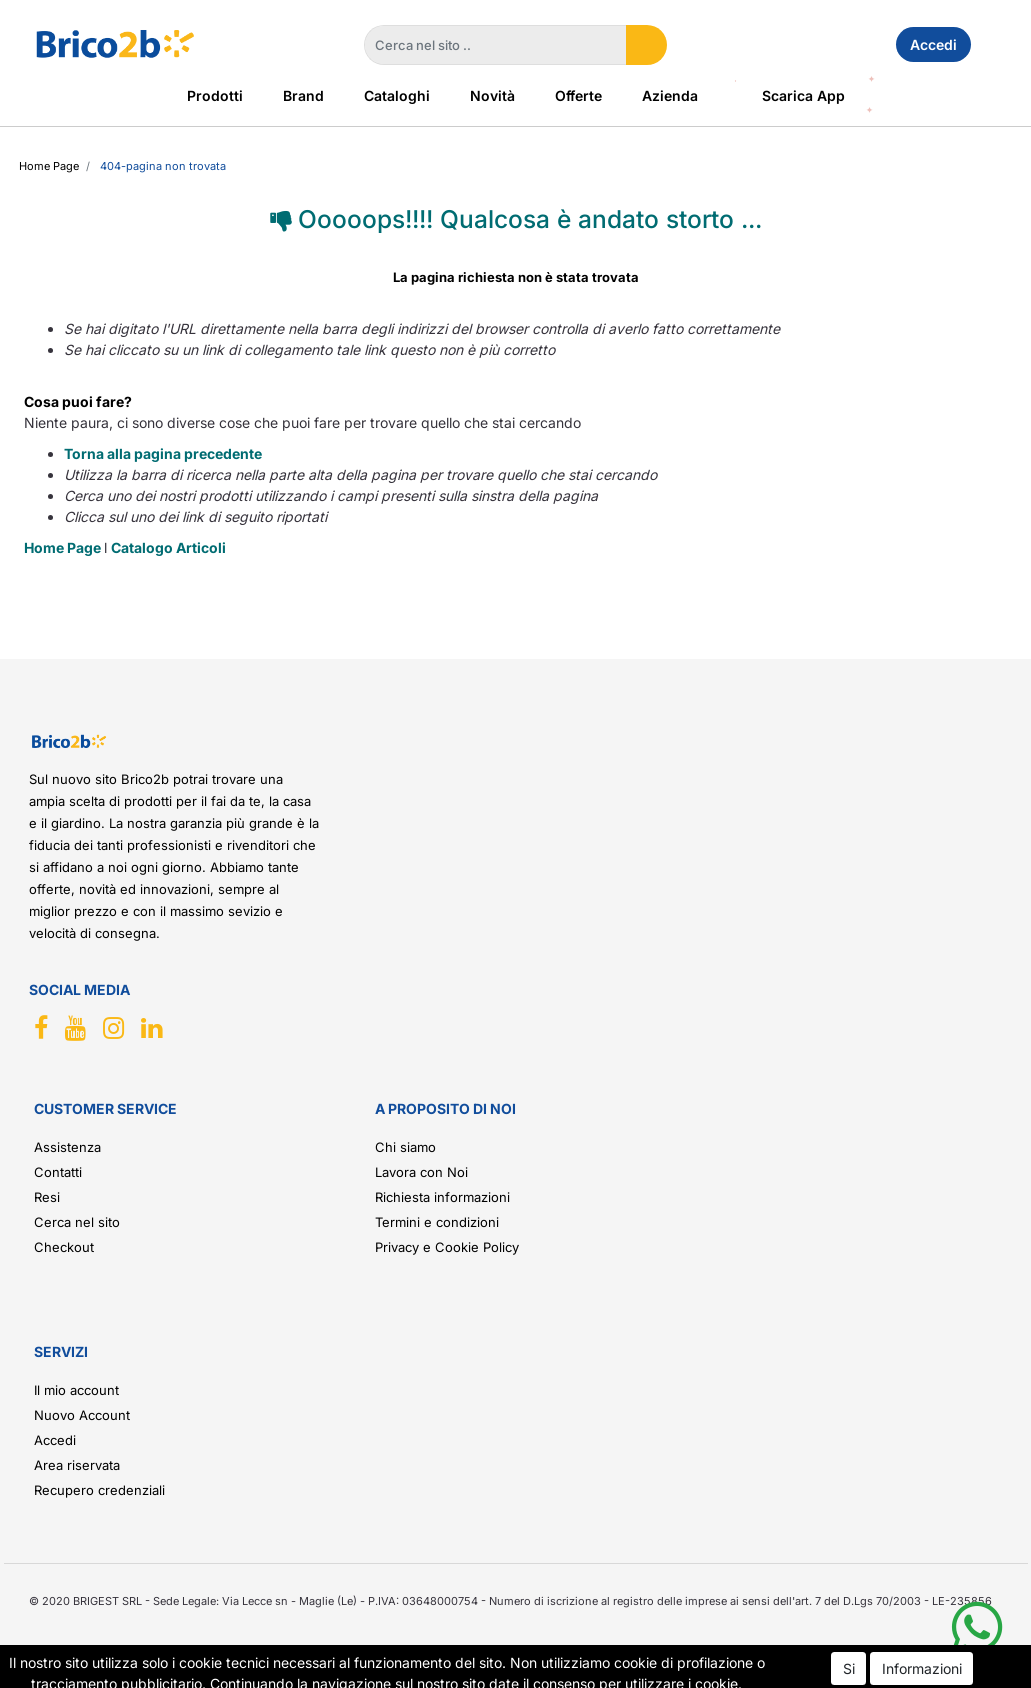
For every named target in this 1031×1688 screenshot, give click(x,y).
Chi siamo (405, 1147)
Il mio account (76, 1390)
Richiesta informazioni (442, 1197)
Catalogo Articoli (168, 547)
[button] (646, 45)
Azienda (670, 95)
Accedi (933, 44)
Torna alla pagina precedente (163, 453)
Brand (303, 95)
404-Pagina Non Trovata (163, 166)
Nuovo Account (82, 1415)
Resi (47, 1197)
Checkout (64, 1247)
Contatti (58, 1172)
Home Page (49, 166)
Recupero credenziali (99, 1490)
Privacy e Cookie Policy (447, 1247)
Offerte (578, 95)
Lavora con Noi (421, 1172)
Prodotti (215, 95)
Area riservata (77, 1465)
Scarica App (803, 95)
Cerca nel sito (77, 1222)
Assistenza (67, 1147)
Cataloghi (397, 95)
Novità (492, 95)
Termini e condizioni (437, 1222)
